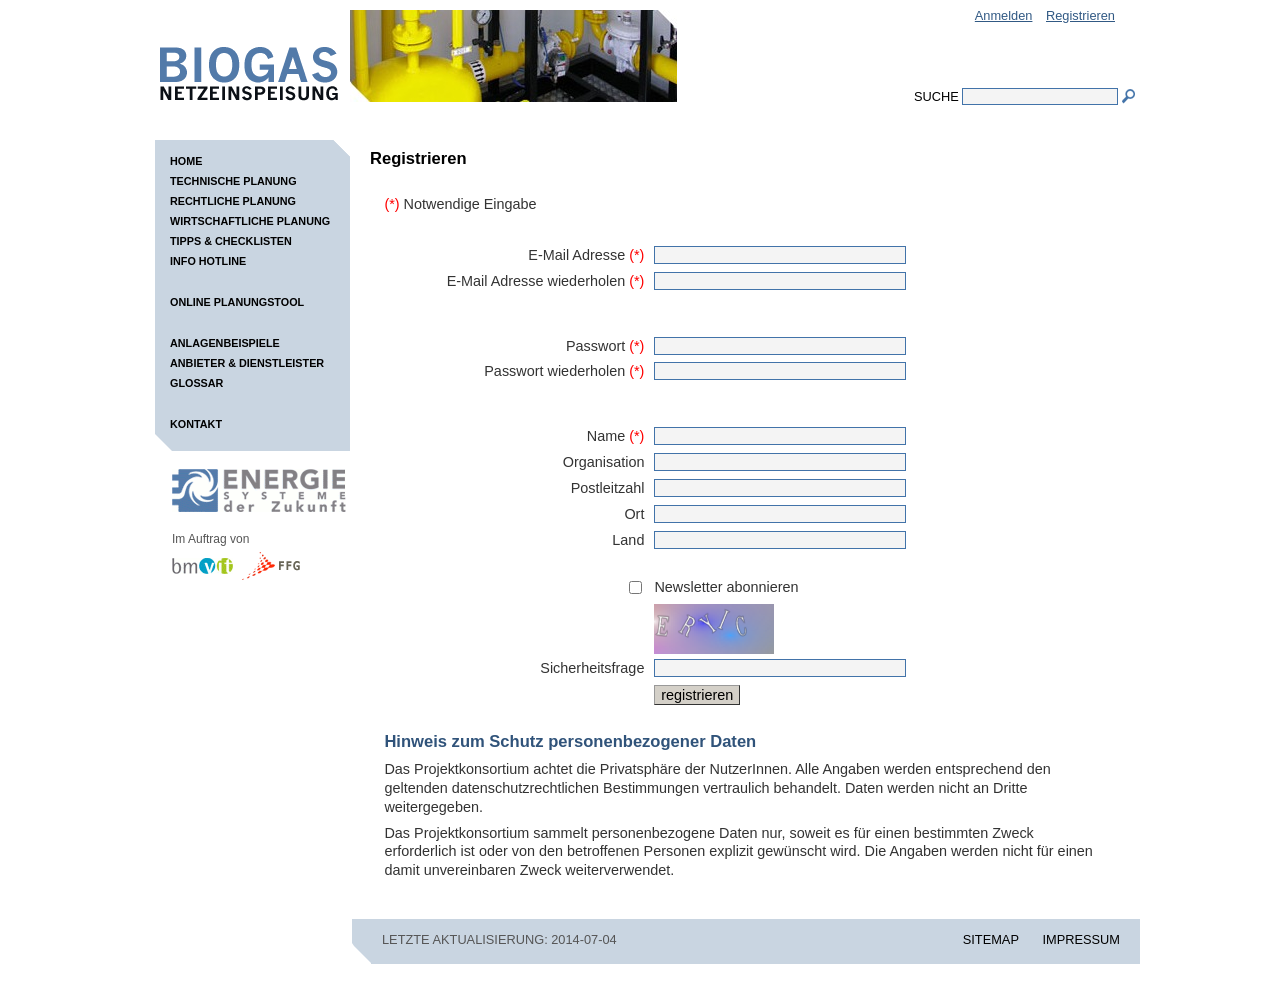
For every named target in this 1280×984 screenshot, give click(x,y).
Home (186, 161)
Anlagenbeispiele (225, 343)
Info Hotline (208, 261)
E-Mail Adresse (586, 255)
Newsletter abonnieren (726, 587)
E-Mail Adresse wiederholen (546, 281)
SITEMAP (991, 939)
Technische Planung (233, 181)
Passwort (605, 346)
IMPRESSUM (1082, 939)
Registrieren (1080, 15)
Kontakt (196, 424)
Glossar (196, 383)
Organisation (604, 462)
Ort (634, 514)
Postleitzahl (608, 488)
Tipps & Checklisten (231, 241)
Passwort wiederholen (564, 371)
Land (628, 540)
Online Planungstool (237, 302)
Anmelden (1004, 15)
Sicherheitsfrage (592, 668)
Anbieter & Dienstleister (247, 363)
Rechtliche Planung (233, 201)
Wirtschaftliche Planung (250, 221)
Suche (936, 96)
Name (616, 436)
